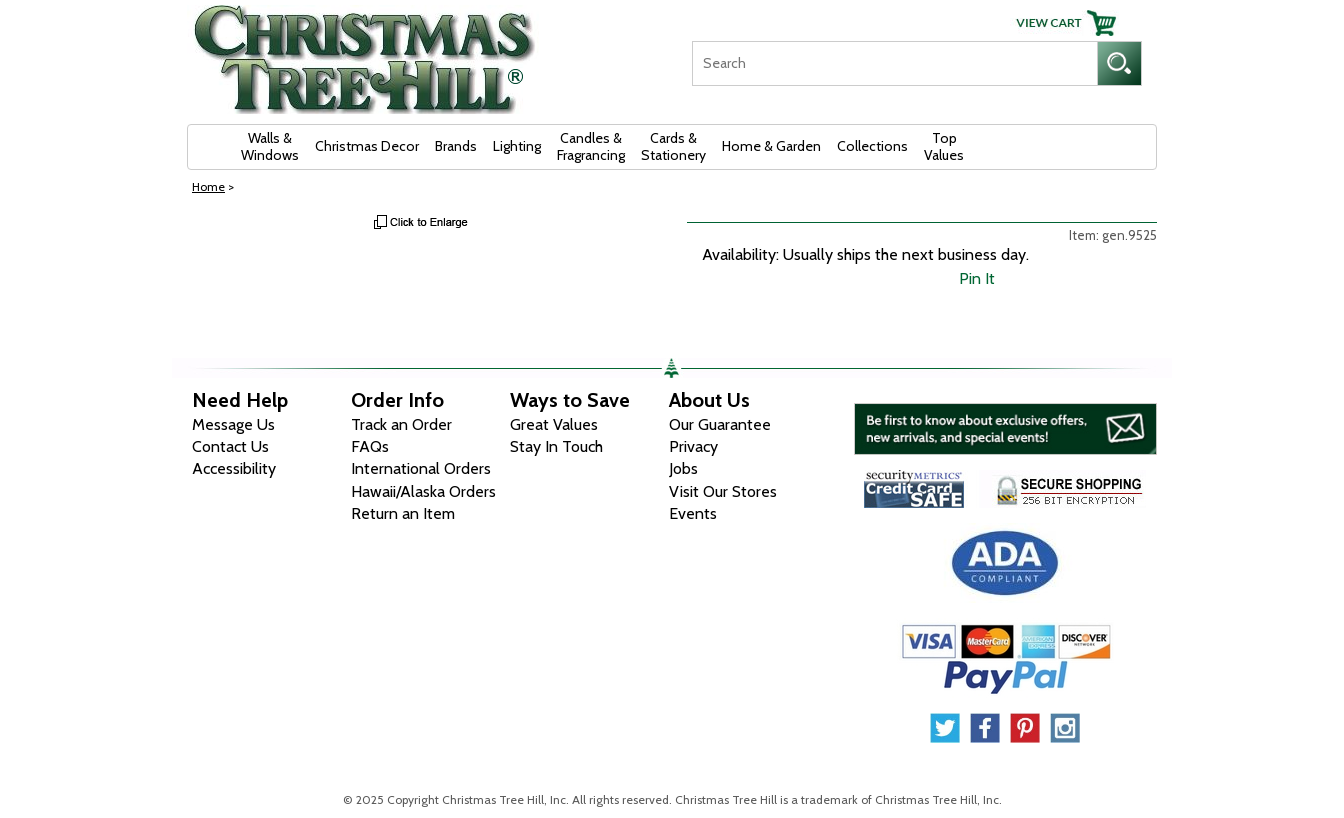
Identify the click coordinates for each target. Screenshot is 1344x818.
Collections (872, 146)
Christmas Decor (367, 146)
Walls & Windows (270, 146)
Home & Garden (771, 146)
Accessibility (234, 468)
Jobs (683, 468)
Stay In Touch (556, 446)
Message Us (233, 424)
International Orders (421, 468)
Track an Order (401, 424)
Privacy (693, 446)
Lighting (517, 146)
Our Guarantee (720, 424)
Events (693, 513)
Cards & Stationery (673, 146)
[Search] (894, 63)
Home (208, 186)
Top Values (944, 146)
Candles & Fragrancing (591, 146)
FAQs (370, 446)
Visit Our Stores (723, 491)
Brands (456, 146)
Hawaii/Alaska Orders (423, 491)
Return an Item (403, 513)
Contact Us (230, 446)
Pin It (977, 278)
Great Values (554, 424)
